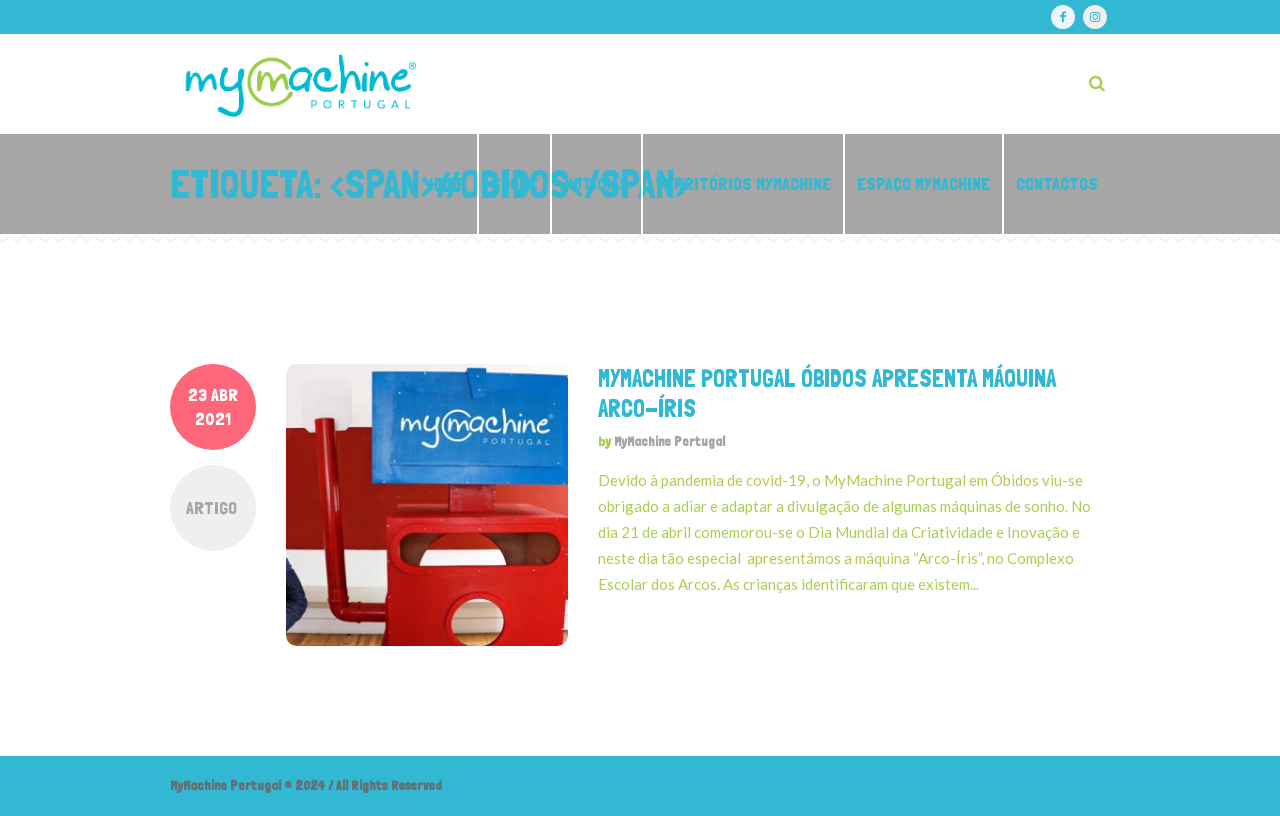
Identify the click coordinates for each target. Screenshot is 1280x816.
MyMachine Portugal (669, 441)
